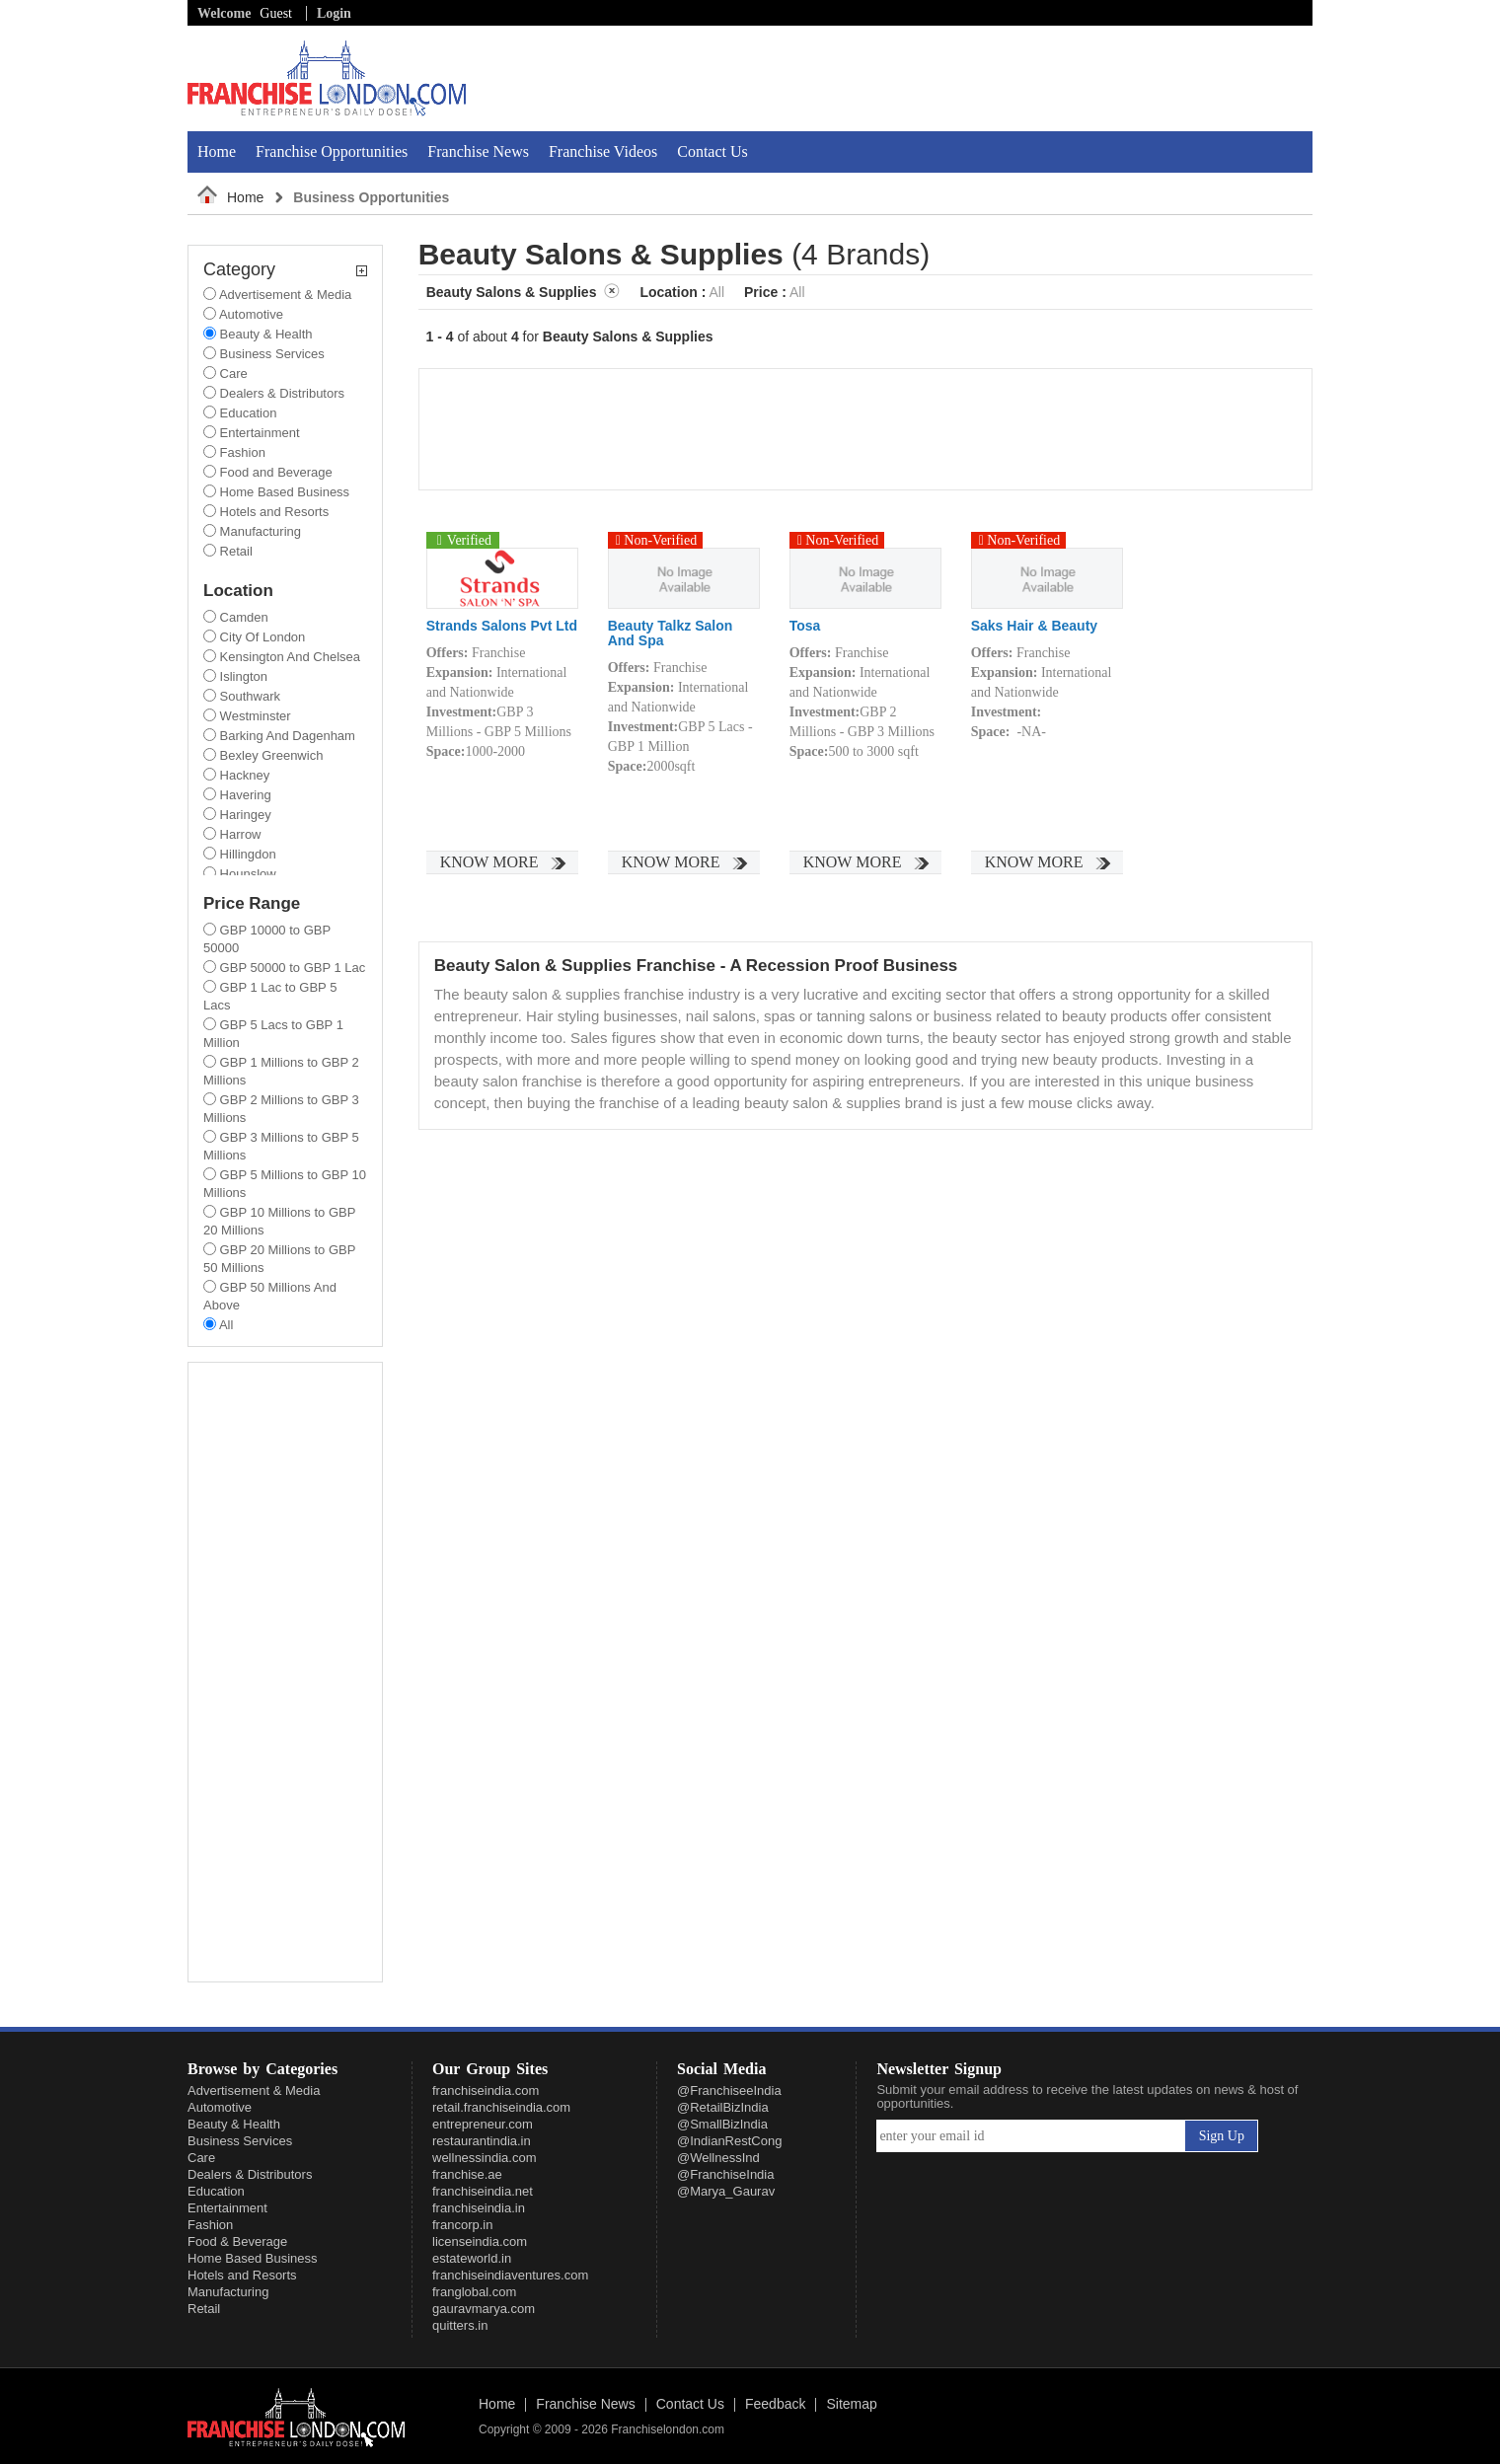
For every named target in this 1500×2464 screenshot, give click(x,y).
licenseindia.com (479, 2241)
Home (216, 151)
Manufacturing (228, 2291)
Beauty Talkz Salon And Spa (670, 633)
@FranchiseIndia (725, 2174)
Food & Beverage (237, 2241)
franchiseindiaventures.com (510, 2275)
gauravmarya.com (483, 2308)
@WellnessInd (718, 2157)
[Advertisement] (1082, 78)
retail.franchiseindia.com (501, 2107)
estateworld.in (471, 2258)
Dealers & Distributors (250, 2174)
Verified (461, 540)
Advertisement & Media (254, 2090)
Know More (489, 862)
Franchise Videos (603, 151)
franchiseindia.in (478, 2208)
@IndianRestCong (729, 2140)
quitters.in (460, 2325)
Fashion (210, 2224)
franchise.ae (467, 2174)
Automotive (220, 2107)
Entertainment (227, 2208)
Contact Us (712, 151)
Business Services (240, 2140)
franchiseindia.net (482, 2191)
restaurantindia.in (481, 2140)
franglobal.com (474, 2291)
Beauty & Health (234, 2124)
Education (216, 2191)
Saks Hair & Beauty (1034, 626)
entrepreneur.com (482, 2124)
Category (285, 270)
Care (201, 2157)
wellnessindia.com (484, 2157)
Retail (204, 2308)
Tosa (805, 626)
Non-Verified (657, 540)
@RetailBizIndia (723, 2107)
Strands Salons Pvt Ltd (501, 626)
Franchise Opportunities (332, 151)
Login (334, 13)
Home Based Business (253, 2258)
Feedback (775, 2405)
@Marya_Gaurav (726, 2191)
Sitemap (851, 2405)
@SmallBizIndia (722, 2124)
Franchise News (478, 151)
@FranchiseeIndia (729, 2090)
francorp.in (462, 2224)
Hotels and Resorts (242, 2275)
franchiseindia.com (485, 2090)
